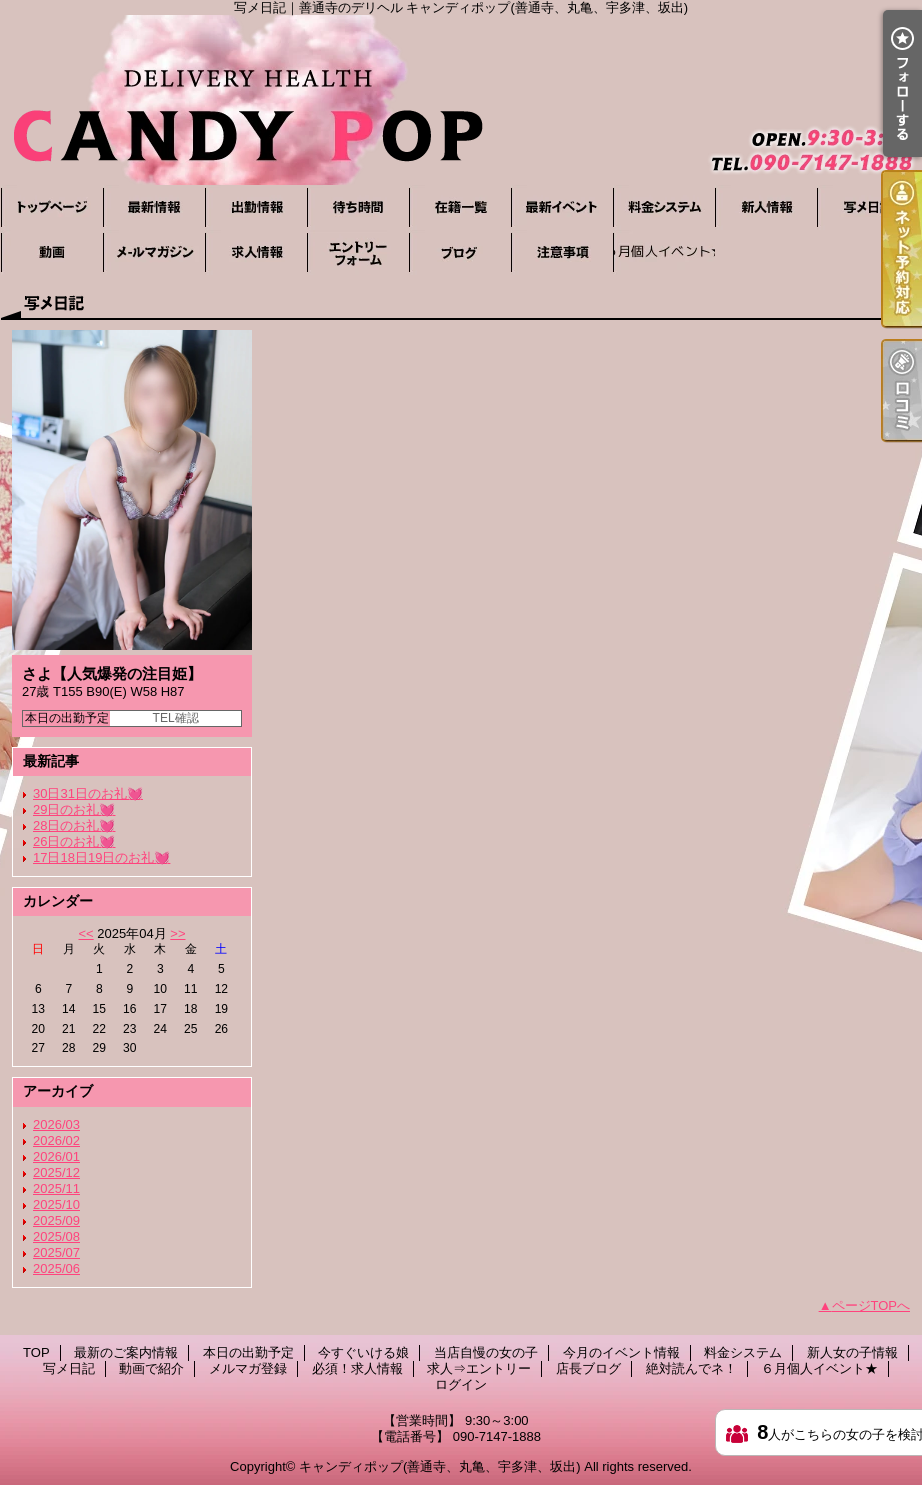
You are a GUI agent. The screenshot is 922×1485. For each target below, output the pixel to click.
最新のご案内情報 (154, 207)
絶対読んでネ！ (562, 252)
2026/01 (56, 1156)
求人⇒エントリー (358, 252)
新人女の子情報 (766, 207)
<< (85, 933)
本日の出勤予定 (256, 207)
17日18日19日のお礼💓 (101, 857)
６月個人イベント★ (664, 252)
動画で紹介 (52, 252)
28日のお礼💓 (74, 825)
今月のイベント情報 (562, 207)
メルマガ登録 (154, 252)
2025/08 (56, 1236)
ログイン (461, 1384)
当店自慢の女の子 (460, 207)
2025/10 (56, 1204)
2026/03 (56, 1124)
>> (177, 933)
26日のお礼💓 (74, 841)
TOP (52, 207)
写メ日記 (868, 207)
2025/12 (56, 1172)
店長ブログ (460, 252)
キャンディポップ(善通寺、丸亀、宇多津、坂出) (440, 1466)
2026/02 (56, 1140)
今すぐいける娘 (358, 207)
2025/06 (56, 1268)
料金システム (664, 207)
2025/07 (56, 1252)
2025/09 (56, 1220)
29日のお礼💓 (74, 809)
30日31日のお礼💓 (88, 793)
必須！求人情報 (256, 252)
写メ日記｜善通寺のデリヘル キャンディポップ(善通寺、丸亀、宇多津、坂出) (461, 100)
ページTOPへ (871, 1305)
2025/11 (56, 1188)
